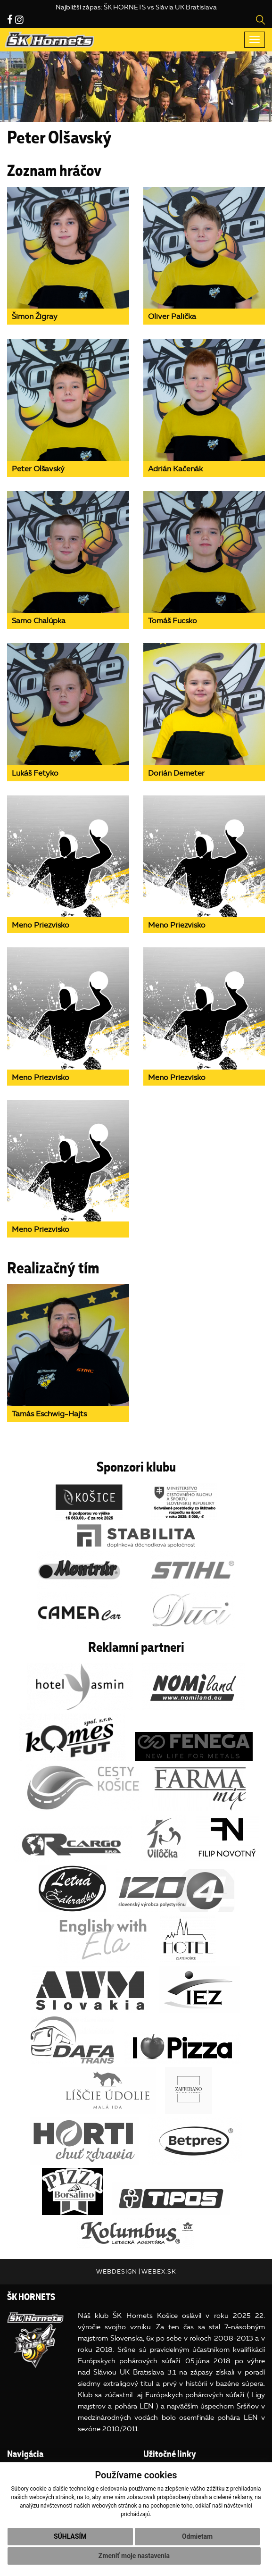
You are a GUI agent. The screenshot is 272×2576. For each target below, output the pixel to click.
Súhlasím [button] (70, 2536)
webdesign (116, 2271)
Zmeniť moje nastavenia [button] (134, 2555)
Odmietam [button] (197, 2536)
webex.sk (158, 2271)
